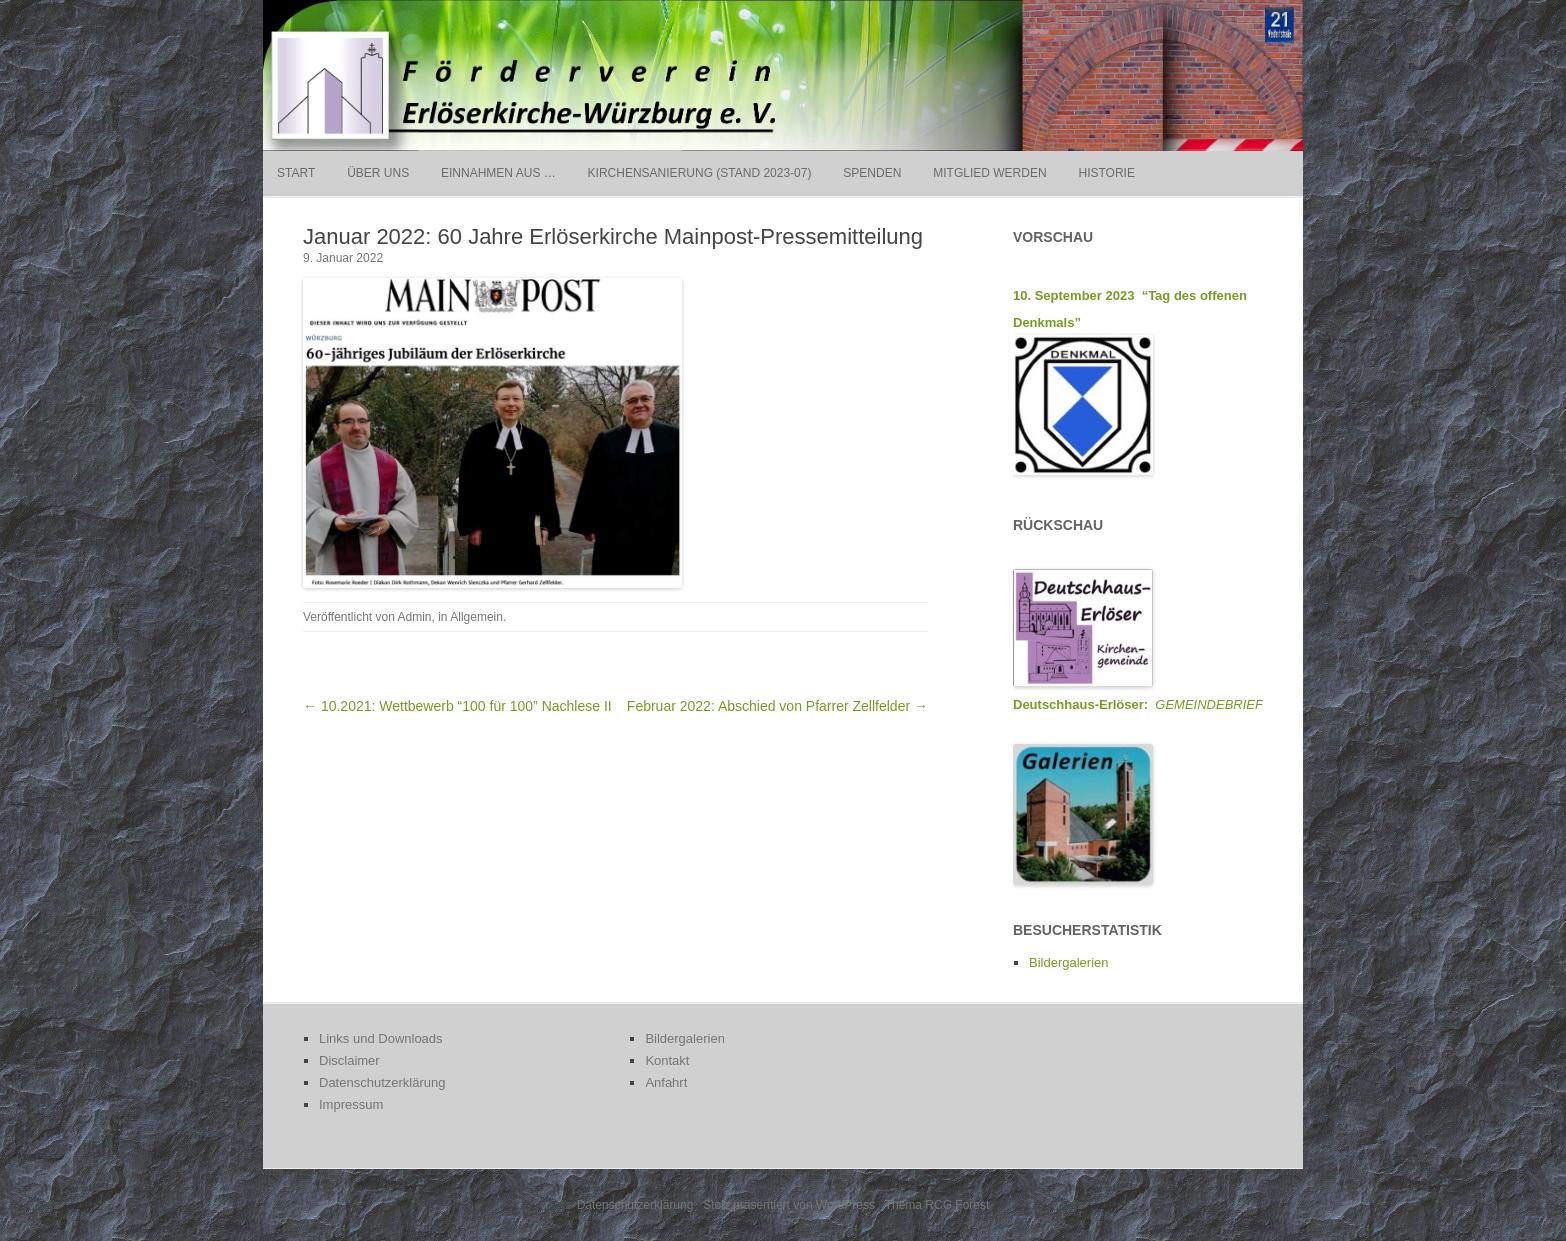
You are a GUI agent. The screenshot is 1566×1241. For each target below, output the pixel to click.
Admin (415, 617)
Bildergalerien (1069, 962)
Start (296, 173)
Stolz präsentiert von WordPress (789, 1205)
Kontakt (667, 1060)
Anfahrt (666, 1082)
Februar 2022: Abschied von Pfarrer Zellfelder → (777, 706)
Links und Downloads (381, 1038)
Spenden (872, 173)
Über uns (378, 173)
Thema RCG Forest (937, 1205)
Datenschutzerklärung (382, 1082)
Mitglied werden (989, 173)
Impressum (351, 1104)
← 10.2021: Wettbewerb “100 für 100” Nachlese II (457, 706)
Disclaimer (349, 1060)
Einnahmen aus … (498, 173)
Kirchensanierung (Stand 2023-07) (700, 173)
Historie (1106, 173)
